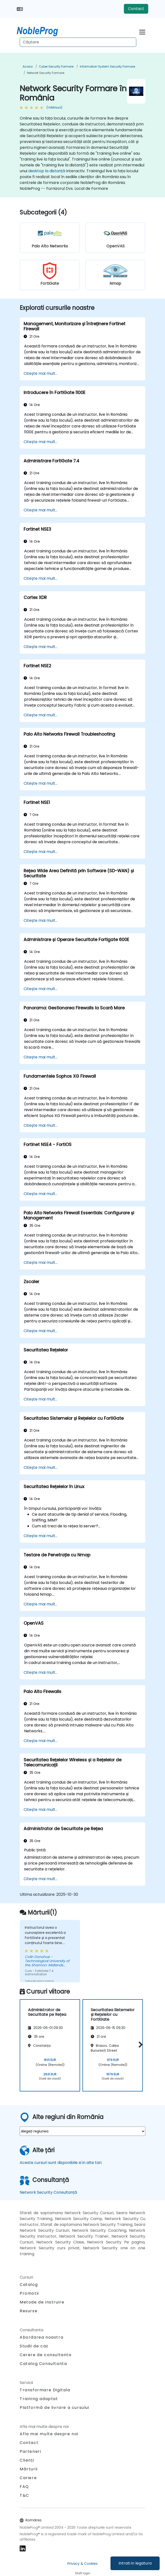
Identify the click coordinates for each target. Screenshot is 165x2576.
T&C (24, 2495)
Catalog (29, 2284)
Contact (136, 8)
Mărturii (29, 2469)
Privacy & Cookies (82, 2563)
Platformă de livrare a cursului (54, 2407)
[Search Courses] (78, 42)
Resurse (28, 2311)
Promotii (29, 2293)
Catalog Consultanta (43, 2363)
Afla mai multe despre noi (49, 2434)
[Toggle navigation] (142, 31)
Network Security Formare (45, 73)
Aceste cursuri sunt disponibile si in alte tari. (61, 2162)
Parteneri (30, 2451)
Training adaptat (39, 2399)
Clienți (27, 2460)
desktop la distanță (46, 171)
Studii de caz (34, 2346)
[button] (139, 2044)
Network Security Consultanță (48, 2192)
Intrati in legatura (135, 2563)
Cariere (28, 2478)
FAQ (24, 2486)
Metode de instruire (42, 2302)
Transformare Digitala (45, 2390)
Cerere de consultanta (46, 2354)
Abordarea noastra (41, 2337)
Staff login (82, 2573)
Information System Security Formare (107, 66)
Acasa (28, 66)
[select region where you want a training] (82, 2131)
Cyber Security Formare (56, 66)
